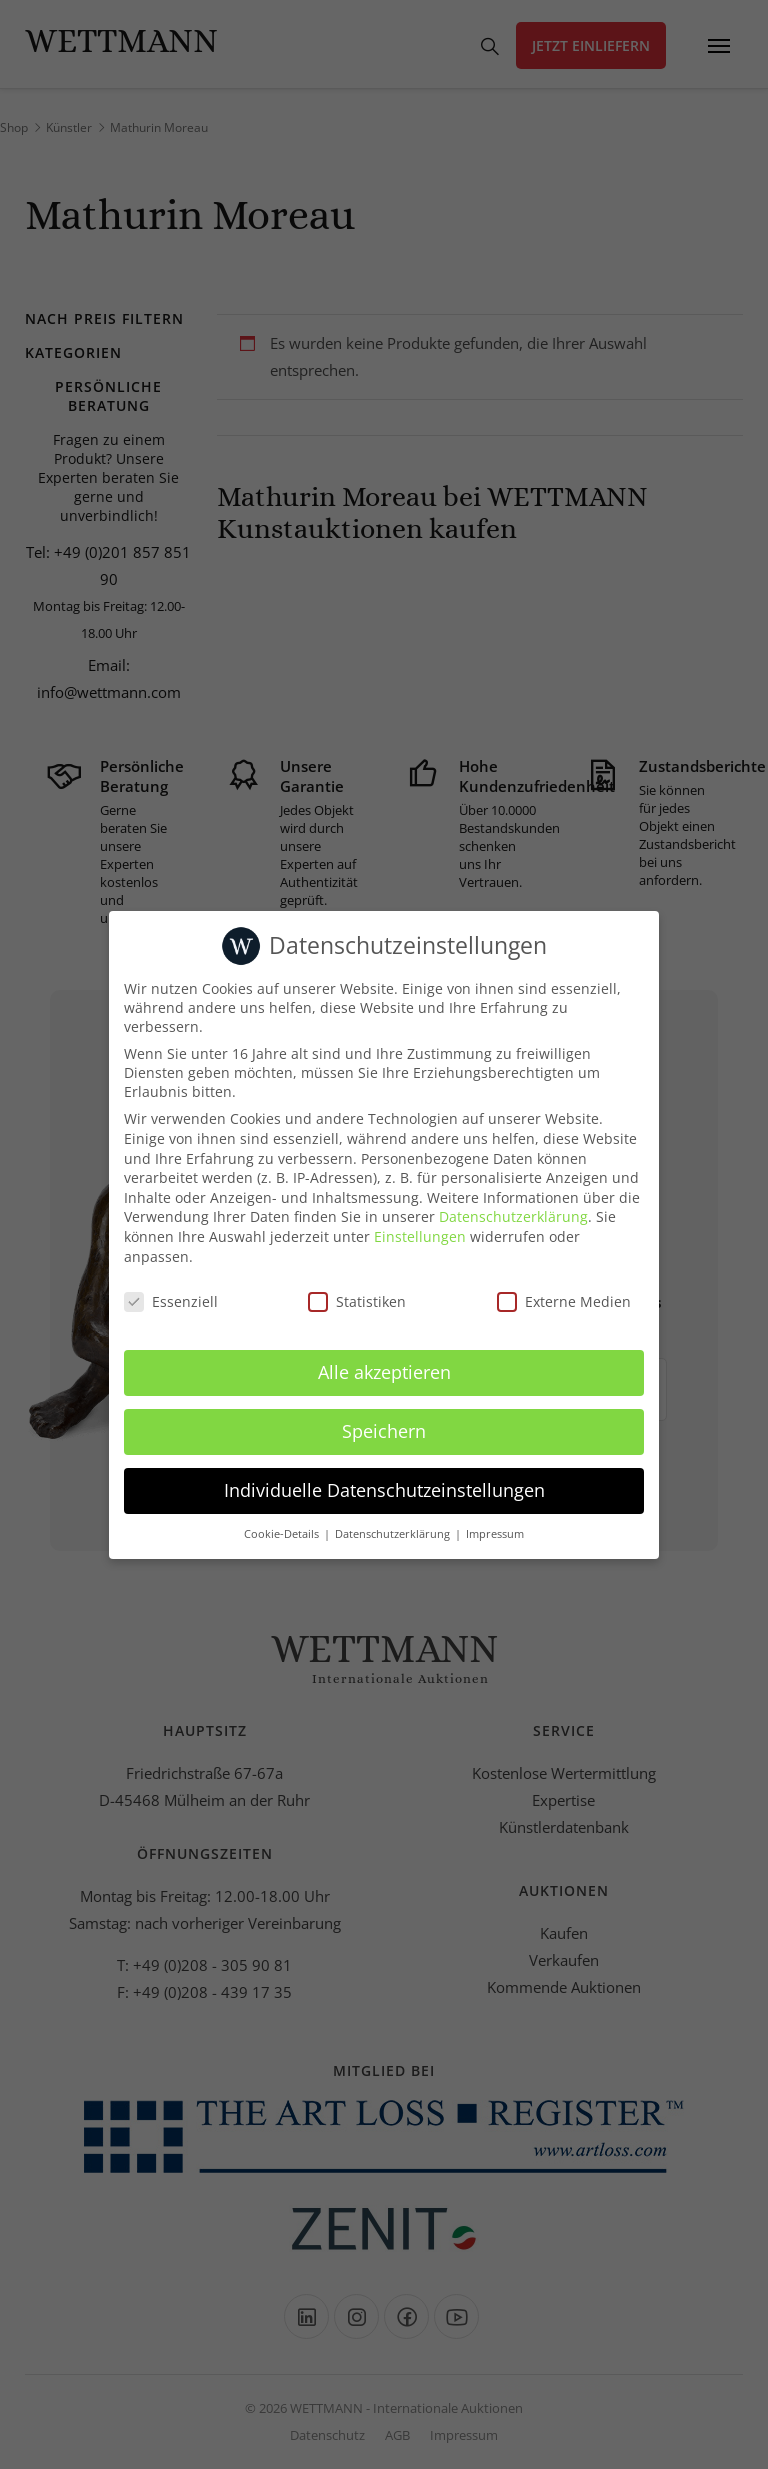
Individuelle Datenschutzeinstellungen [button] (384, 1490)
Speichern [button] (384, 1431)
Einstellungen (420, 1236)
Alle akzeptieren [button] (384, 1372)
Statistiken (357, 1301)
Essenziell (171, 1301)
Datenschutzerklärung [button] (394, 1534)
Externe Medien (564, 1301)
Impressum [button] (495, 1534)
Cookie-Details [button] (283, 1534)
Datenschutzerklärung (513, 1216)
